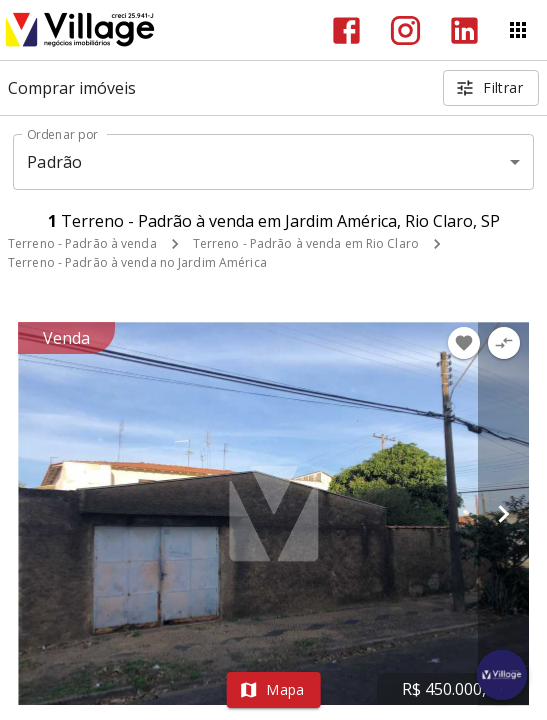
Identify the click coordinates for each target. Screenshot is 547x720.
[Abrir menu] (518, 30)
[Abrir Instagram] (405, 30)
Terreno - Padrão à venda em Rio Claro (306, 243)
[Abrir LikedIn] (464, 30)
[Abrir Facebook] (346, 30)
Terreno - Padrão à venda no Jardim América (137, 262)
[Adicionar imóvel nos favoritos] (464, 343)
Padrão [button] (54, 162)
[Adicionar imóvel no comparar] (504, 343)
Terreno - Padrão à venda (82, 243)
